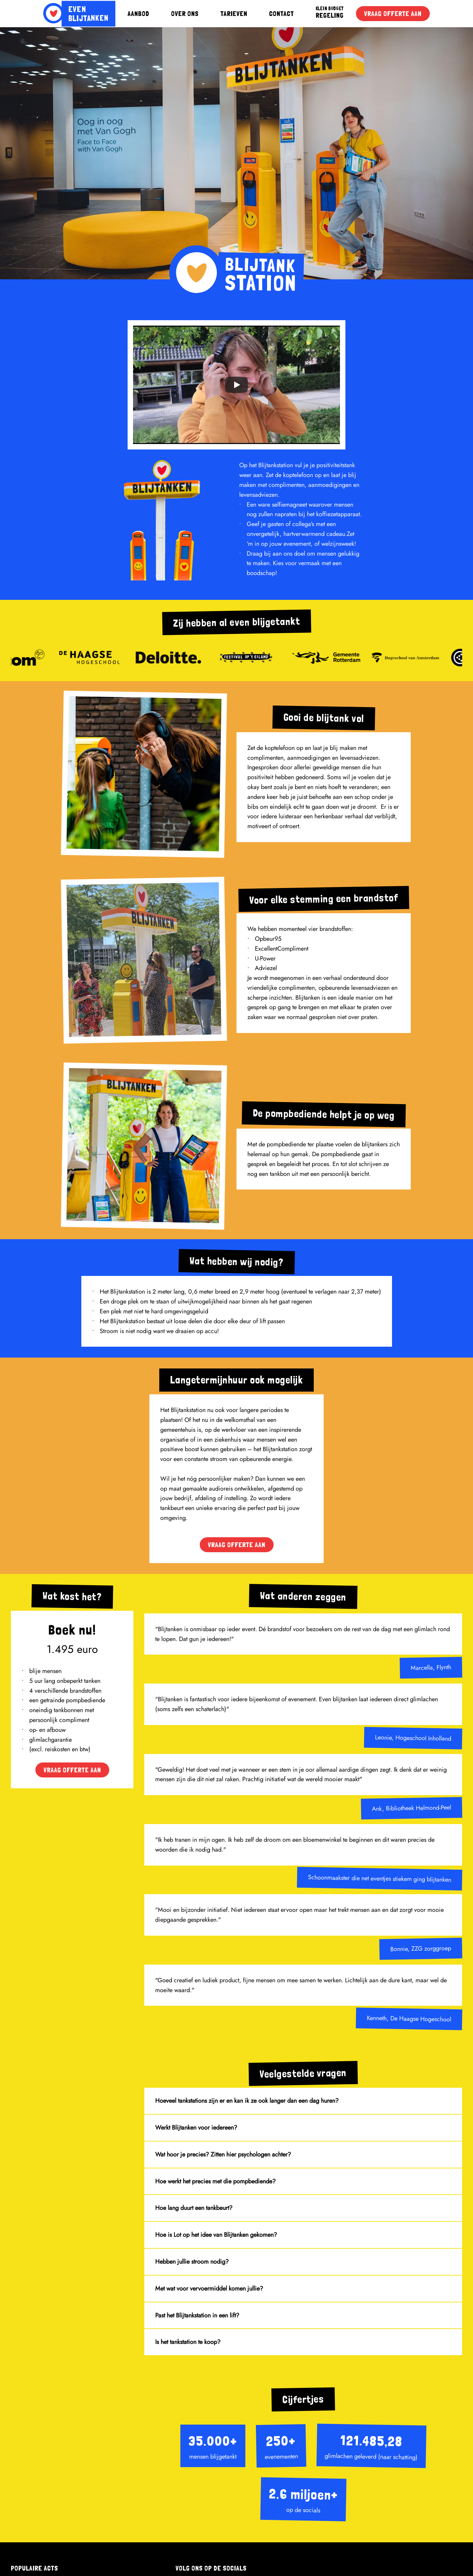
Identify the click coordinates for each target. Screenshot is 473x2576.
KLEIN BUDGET (330, 8)
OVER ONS (185, 14)
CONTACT (281, 14)
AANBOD (138, 14)
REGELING (330, 15)
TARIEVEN (234, 14)
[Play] (236, 385)
